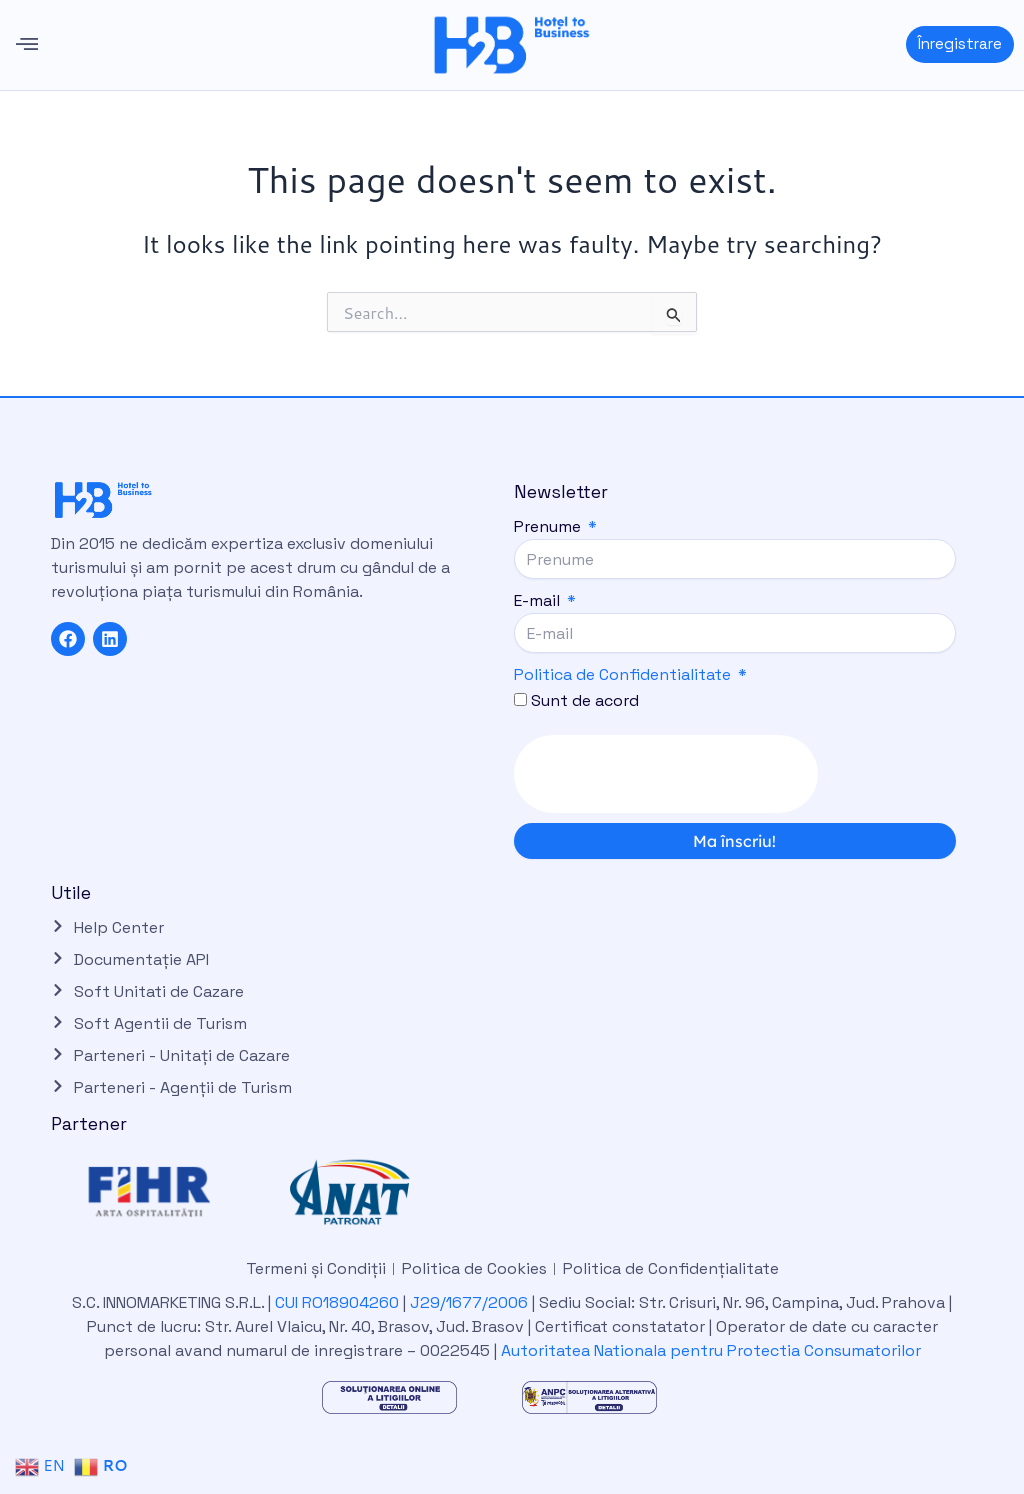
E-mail (539, 600)
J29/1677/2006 (471, 1302)
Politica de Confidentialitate (622, 674)
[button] (26, 44)
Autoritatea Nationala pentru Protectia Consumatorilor (711, 1350)
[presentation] (666, 774)
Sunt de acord (585, 700)
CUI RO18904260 (337, 1302)
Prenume (549, 526)
